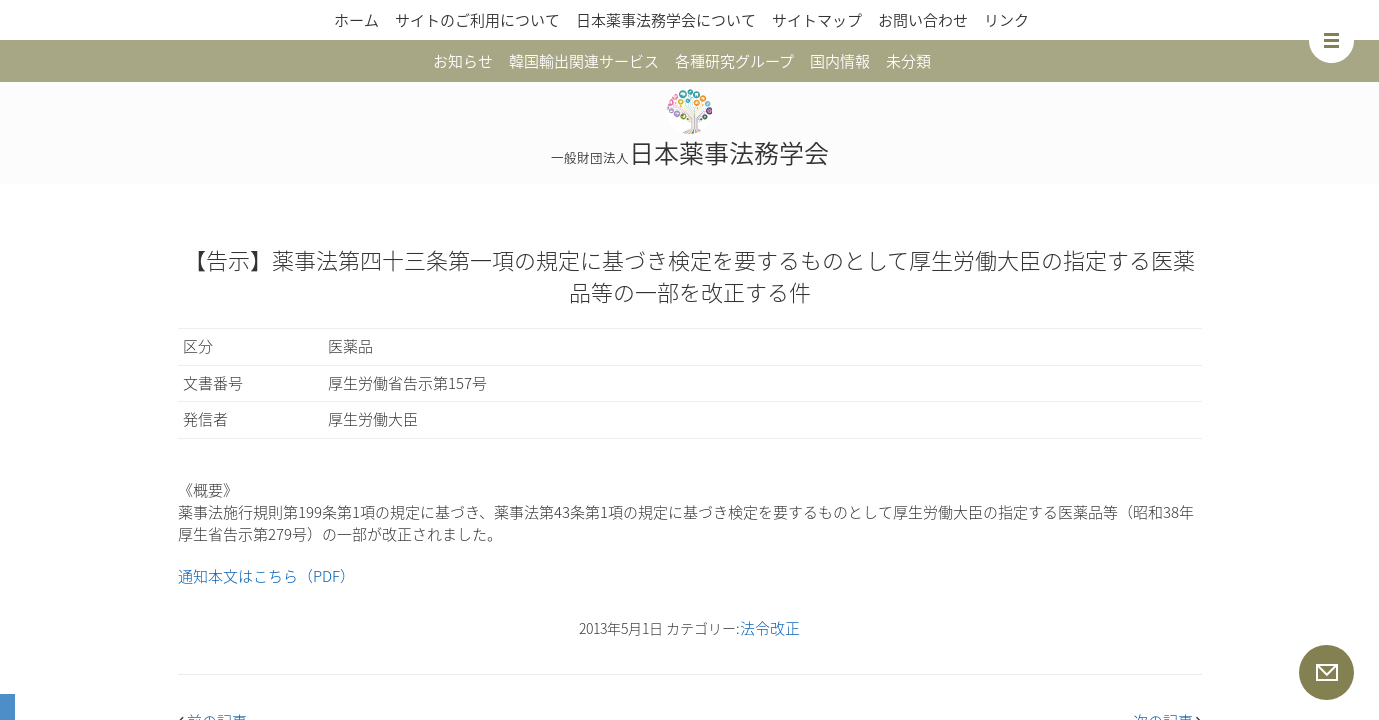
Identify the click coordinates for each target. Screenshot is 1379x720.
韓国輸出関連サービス (584, 61)
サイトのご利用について (477, 20)
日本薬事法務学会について (666, 20)
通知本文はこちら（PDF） (266, 576)
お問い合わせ (923, 20)
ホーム (356, 20)
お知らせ (463, 61)
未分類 (908, 61)
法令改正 (770, 628)
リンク (1006, 20)
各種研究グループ (734, 61)
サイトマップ (817, 20)
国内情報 (840, 61)
